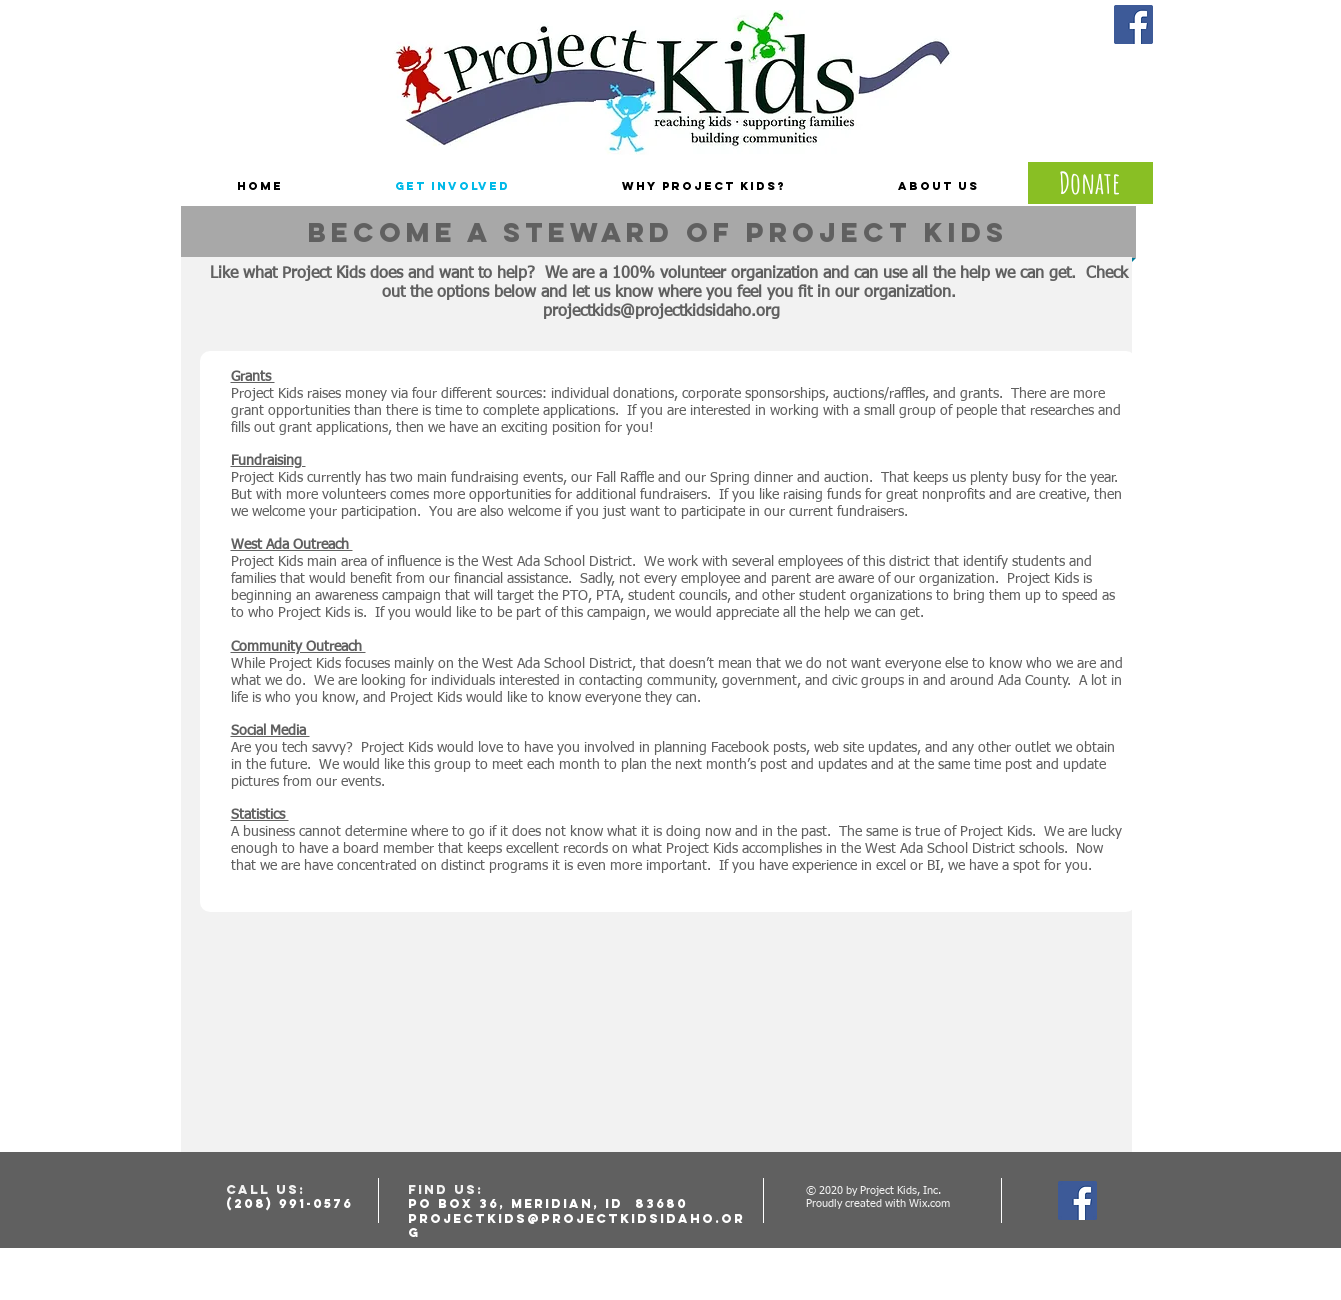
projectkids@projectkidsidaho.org (661, 312)
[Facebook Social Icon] (1133, 24)
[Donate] (1090, 183)
